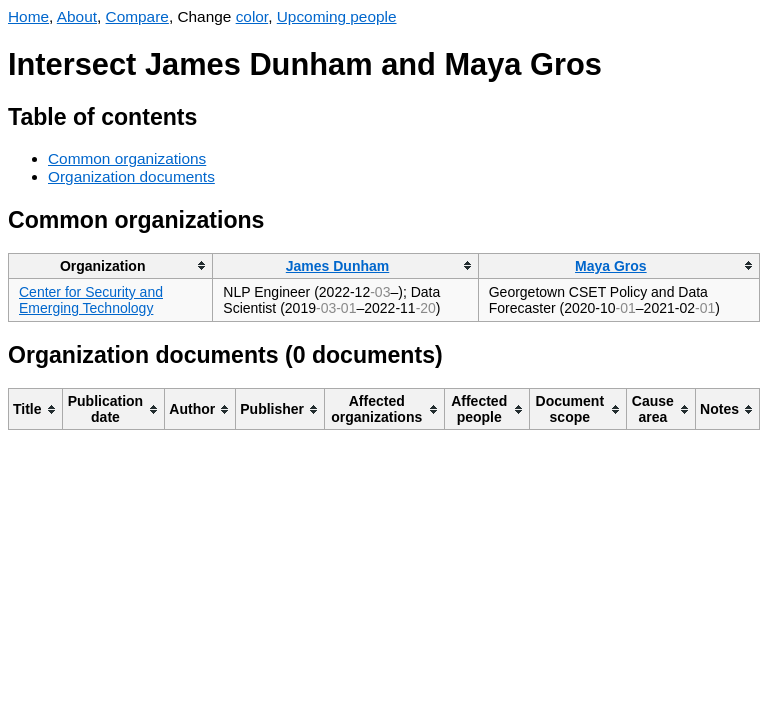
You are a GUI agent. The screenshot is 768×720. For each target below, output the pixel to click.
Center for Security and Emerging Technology (91, 300)
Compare (137, 16)
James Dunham (337, 266)
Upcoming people (337, 16)
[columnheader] (111, 265)
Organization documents (131, 176)
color (252, 16)
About (77, 16)
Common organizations (127, 158)
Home (28, 16)
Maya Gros (611, 266)
